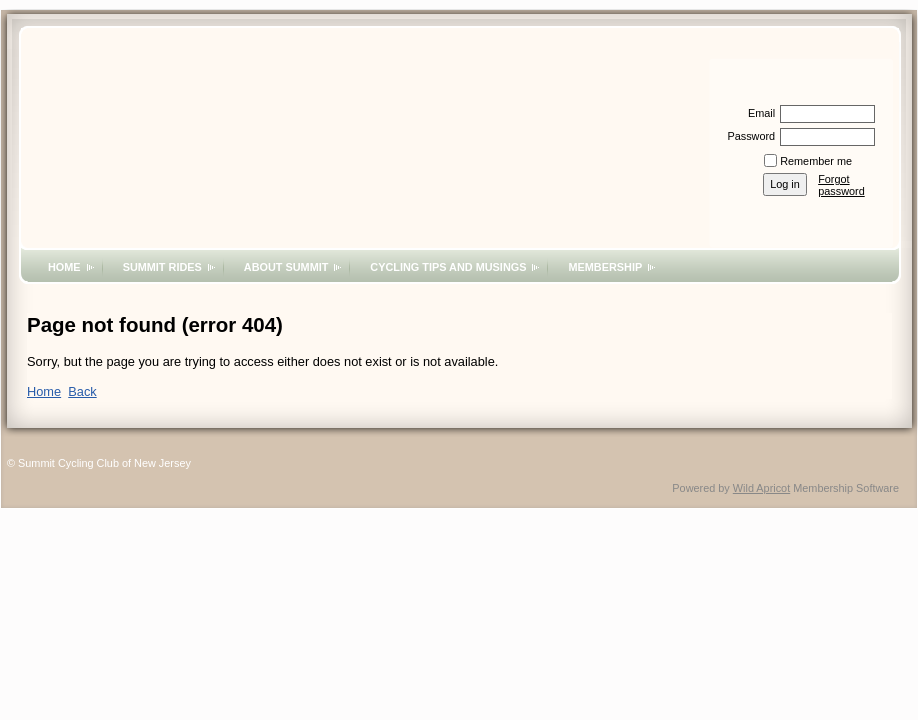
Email (758, 113)
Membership (605, 267)
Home (64, 267)
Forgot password (841, 185)
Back (82, 391)
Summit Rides (162, 267)
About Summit (286, 267)
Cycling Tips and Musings (448, 267)
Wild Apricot (761, 488)
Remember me (816, 161)
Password (747, 136)
